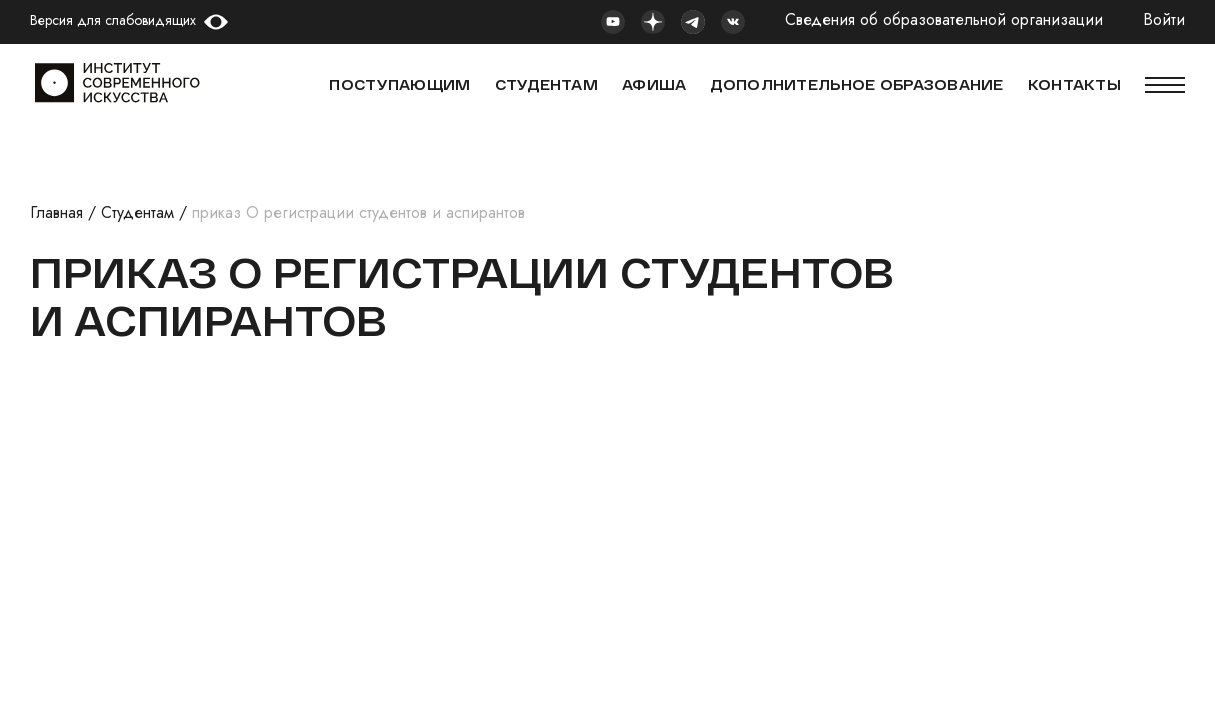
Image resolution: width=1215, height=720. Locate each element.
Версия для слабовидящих (113, 20)
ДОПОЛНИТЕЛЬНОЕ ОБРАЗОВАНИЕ (856, 84)
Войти (1164, 20)
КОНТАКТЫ (1074, 84)
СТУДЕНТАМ (547, 84)
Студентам (137, 212)
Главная (56, 212)
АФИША (654, 84)
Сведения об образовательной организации (944, 20)
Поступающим (399, 84)
